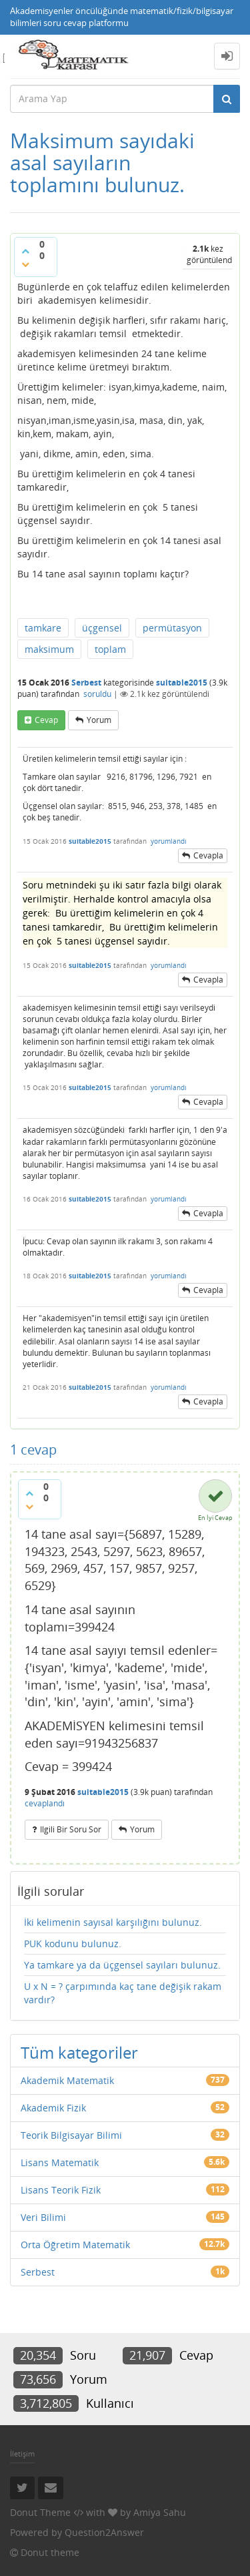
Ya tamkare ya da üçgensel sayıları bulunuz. (122, 1965)
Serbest (86, 682)
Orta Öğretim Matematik (75, 2244)
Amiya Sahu (159, 2512)
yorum (99, 720)
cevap (46, 720)
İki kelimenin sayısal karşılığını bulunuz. (113, 1922)
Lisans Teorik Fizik (61, 2189)
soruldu (97, 694)
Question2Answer (104, 2532)
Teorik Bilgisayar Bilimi (71, 2135)
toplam (110, 649)
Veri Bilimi (43, 2217)
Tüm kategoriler (79, 2052)
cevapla (208, 855)
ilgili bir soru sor (70, 1829)
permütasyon (172, 627)
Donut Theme (40, 2512)
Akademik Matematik (67, 2080)
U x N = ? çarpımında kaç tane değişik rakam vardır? (122, 1993)
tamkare (43, 627)
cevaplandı (45, 1803)
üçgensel (102, 627)
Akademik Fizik (53, 2107)
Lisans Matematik (60, 2162)
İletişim (22, 2454)
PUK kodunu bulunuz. (72, 1943)
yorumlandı (169, 841)
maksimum (49, 649)
